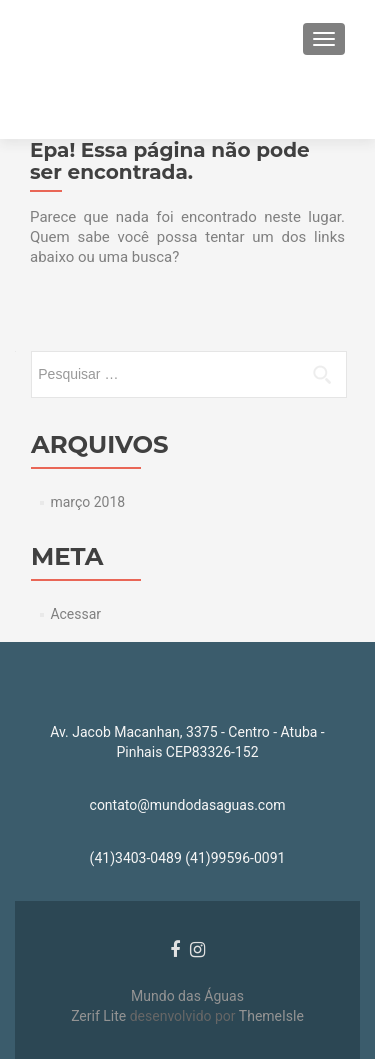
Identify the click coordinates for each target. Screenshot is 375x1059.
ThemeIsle (271, 1016)
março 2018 (87, 502)
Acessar (75, 614)
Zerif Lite (100, 1016)
